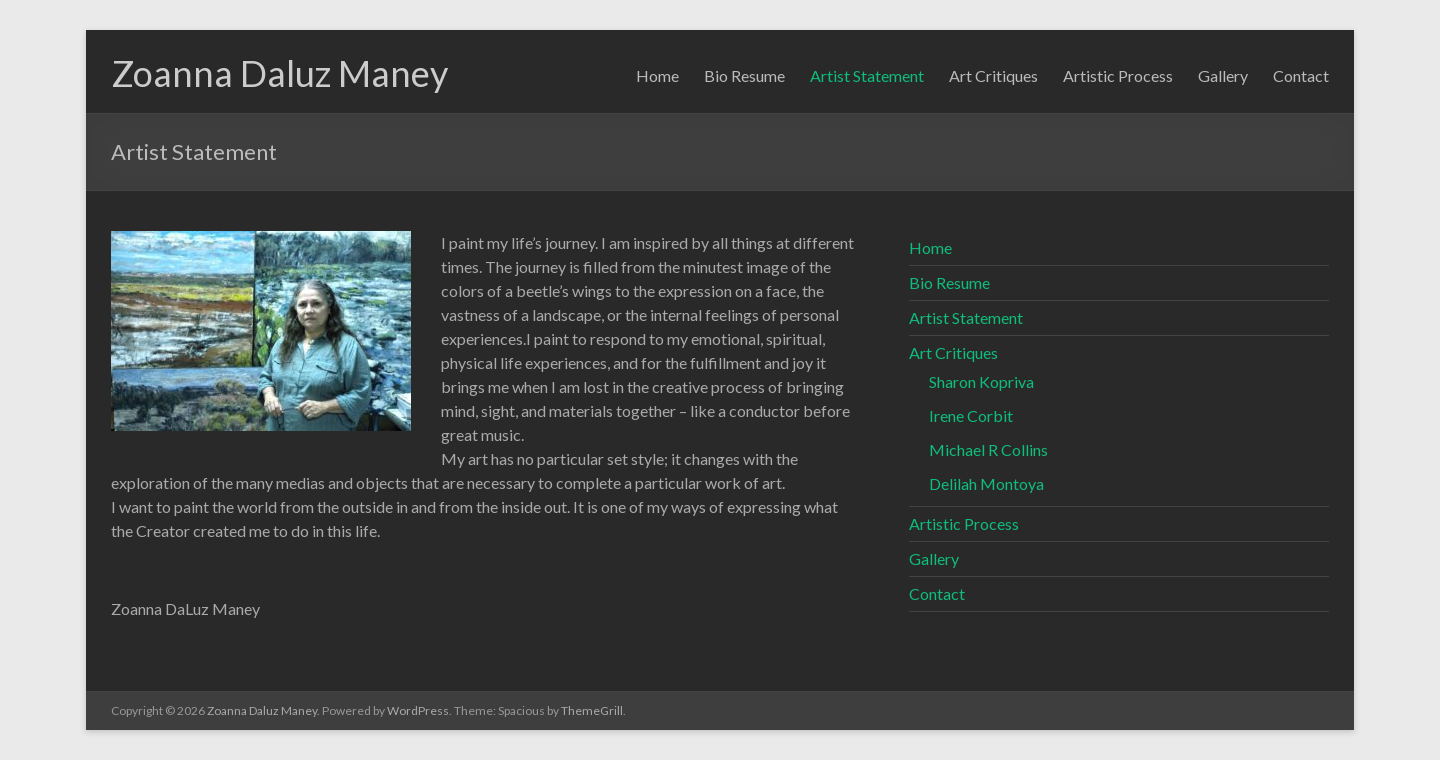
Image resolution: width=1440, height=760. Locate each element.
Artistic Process (1118, 75)
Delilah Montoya (986, 483)
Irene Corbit (971, 415)
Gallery (1223, 75)
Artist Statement (867, 75)
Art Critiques (993, 75)
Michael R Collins (988, 449)
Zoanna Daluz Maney (279, 73)
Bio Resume (744, 75)
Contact (1301, 75)
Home (657, 75)
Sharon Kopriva (981, 381)
